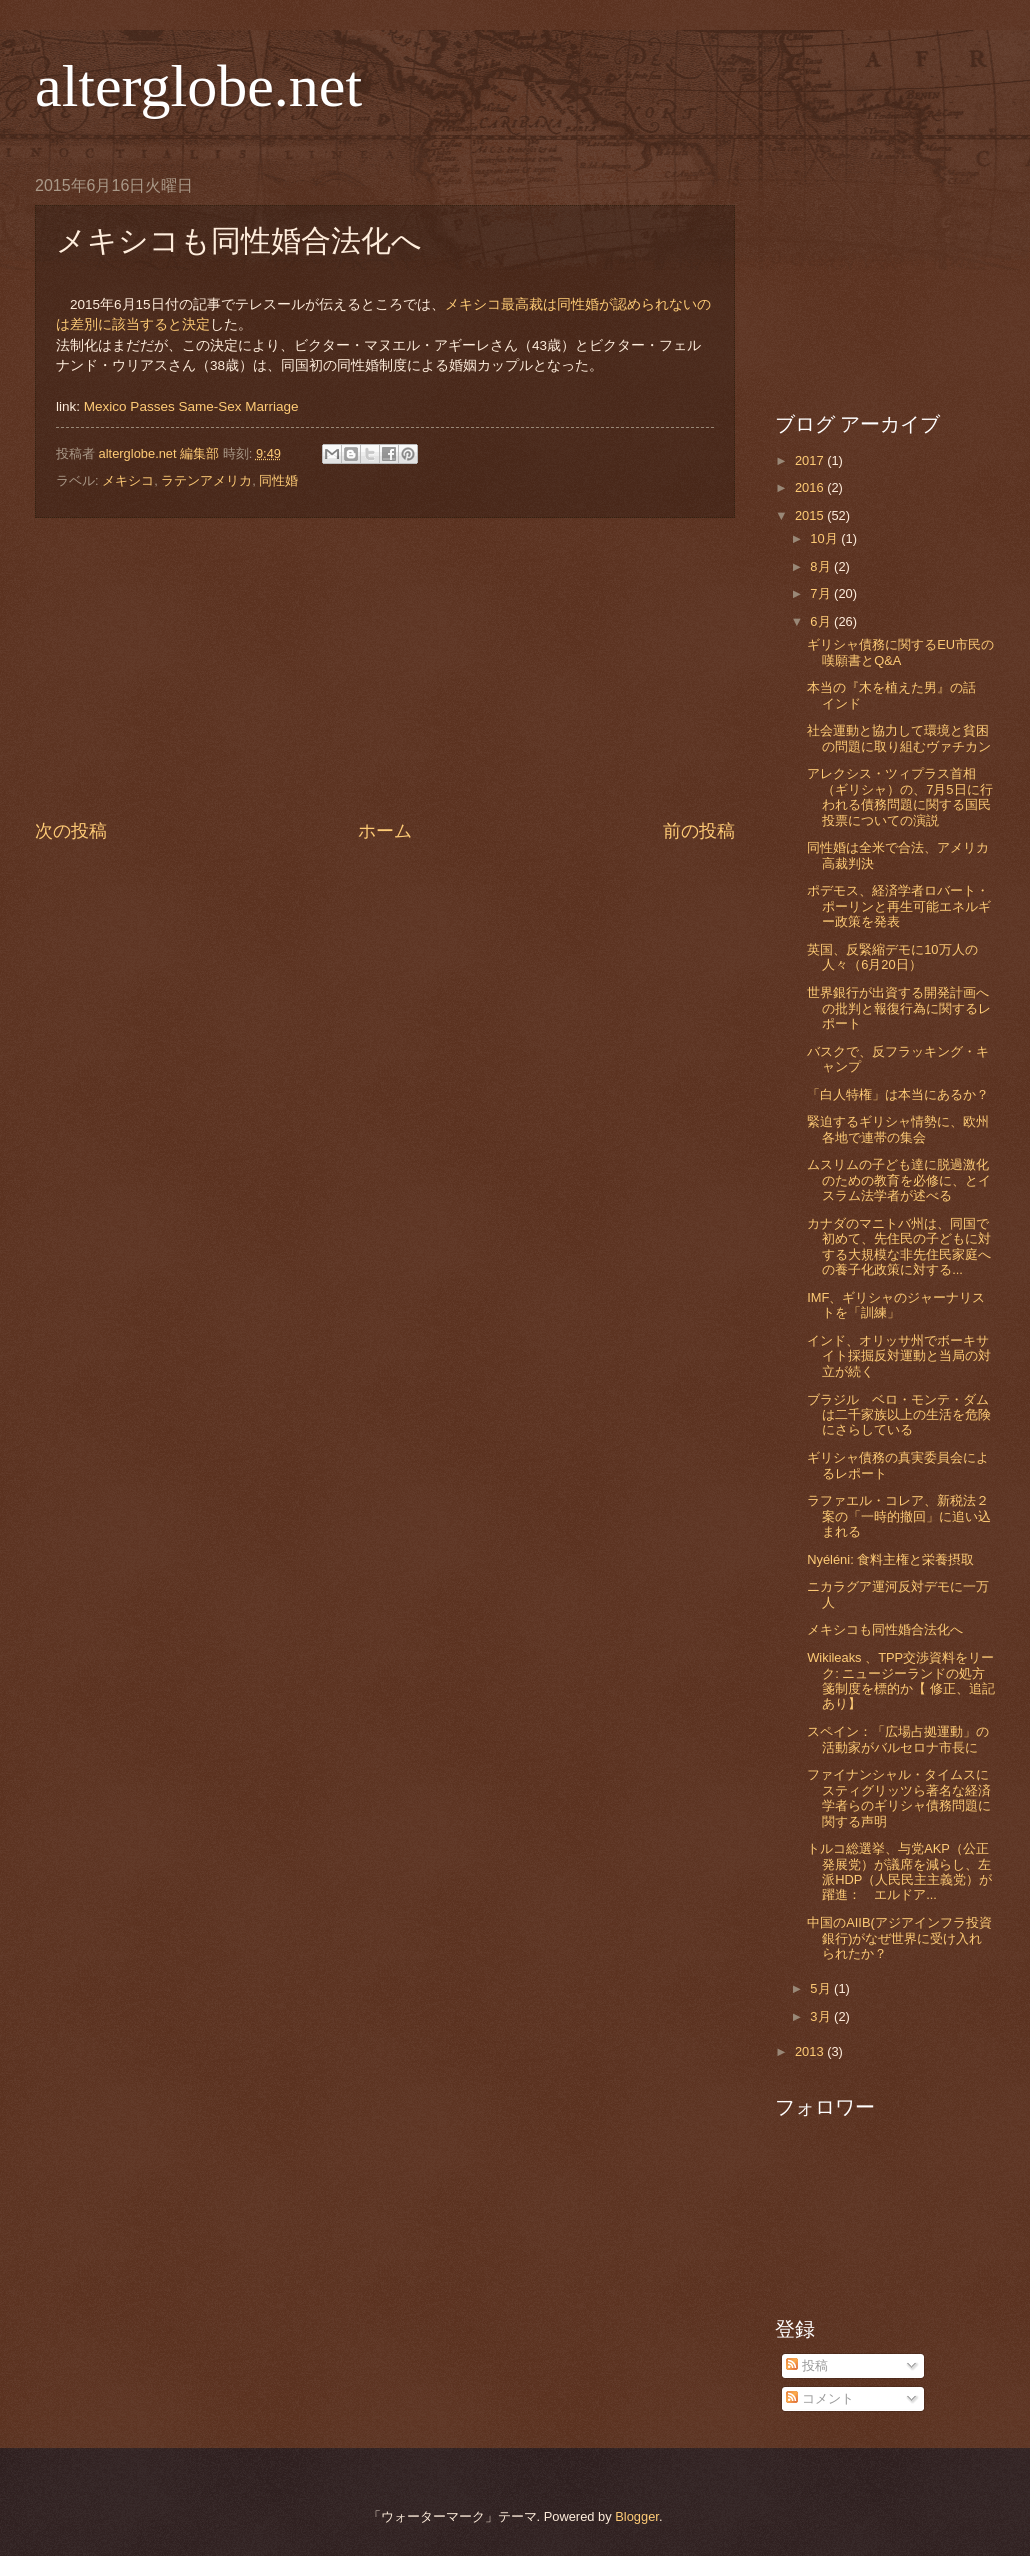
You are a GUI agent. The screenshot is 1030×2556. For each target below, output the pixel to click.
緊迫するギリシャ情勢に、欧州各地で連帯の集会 (898, 1129)
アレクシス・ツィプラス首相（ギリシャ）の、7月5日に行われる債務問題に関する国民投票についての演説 (899, 796)
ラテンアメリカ (206, 480)
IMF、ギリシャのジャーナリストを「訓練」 (896, 1305)
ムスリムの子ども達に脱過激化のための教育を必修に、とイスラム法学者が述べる (899, 1180)
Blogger (637, 2516)
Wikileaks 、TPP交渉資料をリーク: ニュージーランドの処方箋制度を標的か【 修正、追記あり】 (901, 1680)
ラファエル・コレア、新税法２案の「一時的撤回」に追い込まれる (899, 1516)
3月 (822, 2016)
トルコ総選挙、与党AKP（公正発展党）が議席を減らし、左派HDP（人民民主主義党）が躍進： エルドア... (899, 1871)
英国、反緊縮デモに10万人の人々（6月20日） (892, 957)
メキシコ (128, 480)
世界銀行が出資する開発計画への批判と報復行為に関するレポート (899, 1008)
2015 (811, 515)
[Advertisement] (385, 668)
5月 (822, 1988)
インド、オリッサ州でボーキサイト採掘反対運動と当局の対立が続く (899, 1356)
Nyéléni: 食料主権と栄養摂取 (890, 1559)
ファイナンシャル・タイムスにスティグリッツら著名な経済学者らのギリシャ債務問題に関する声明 (899, 1797)
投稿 (807, 2365)
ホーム (385, 831)
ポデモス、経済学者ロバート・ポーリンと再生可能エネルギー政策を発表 (899, 906)
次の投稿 (71, 831)
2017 (811, 460)
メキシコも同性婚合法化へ (885, 1629)
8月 (822, 566)
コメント (820, 2398)
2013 (811, 2051)
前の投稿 (699, 831)
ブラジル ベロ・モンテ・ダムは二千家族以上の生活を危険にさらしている (899, 1415)
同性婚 (278, 480)
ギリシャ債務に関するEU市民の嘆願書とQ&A (900, 652)
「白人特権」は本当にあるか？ (898, 1094)
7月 (822, 593)
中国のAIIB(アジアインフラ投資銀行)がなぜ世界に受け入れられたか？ (899, 1938)
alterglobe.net (198, 86)
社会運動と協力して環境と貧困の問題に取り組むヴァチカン (899, 738)
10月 (825, 538)
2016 (811, 487)
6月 (822, 621)
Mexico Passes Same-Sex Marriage (191, 406)
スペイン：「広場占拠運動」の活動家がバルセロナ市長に (898, 1739)
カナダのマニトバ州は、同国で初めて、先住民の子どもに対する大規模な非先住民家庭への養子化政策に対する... (899, 1246)
